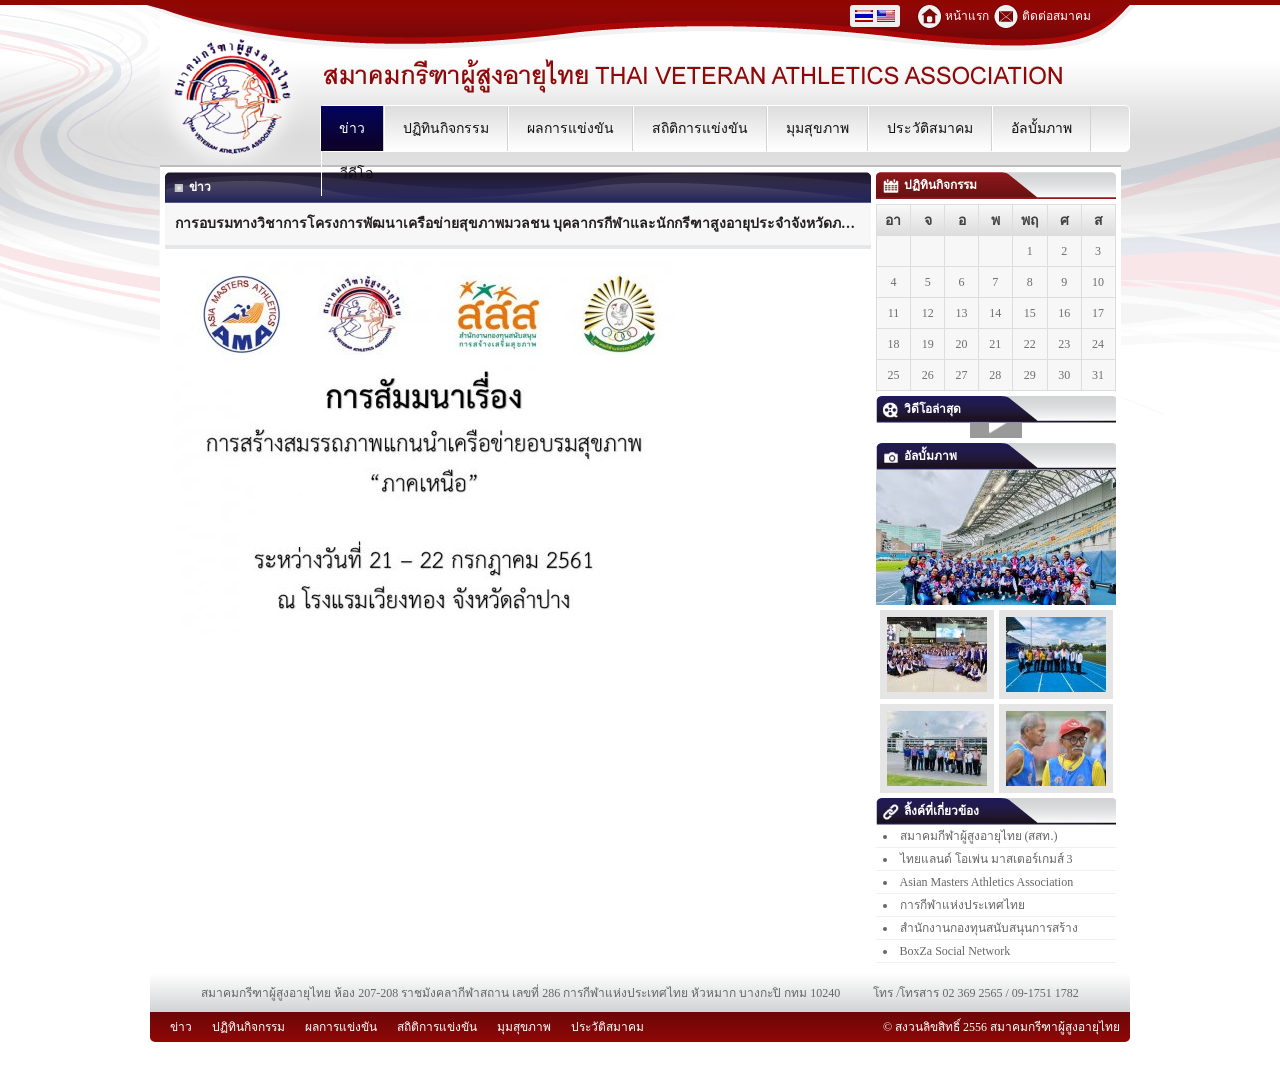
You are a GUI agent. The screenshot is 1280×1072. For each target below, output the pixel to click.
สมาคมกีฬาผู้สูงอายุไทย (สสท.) (979, 836)
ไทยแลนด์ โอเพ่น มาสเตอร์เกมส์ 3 (986, 859)
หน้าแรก (967, 16)
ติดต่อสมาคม (1056, 16)
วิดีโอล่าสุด (922, 409)
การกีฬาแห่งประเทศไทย (962, 905)
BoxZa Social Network (955, 951)
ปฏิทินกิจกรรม (930, 185)
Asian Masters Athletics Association (987, 882)
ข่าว (191, 187)
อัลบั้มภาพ (920, 456)
